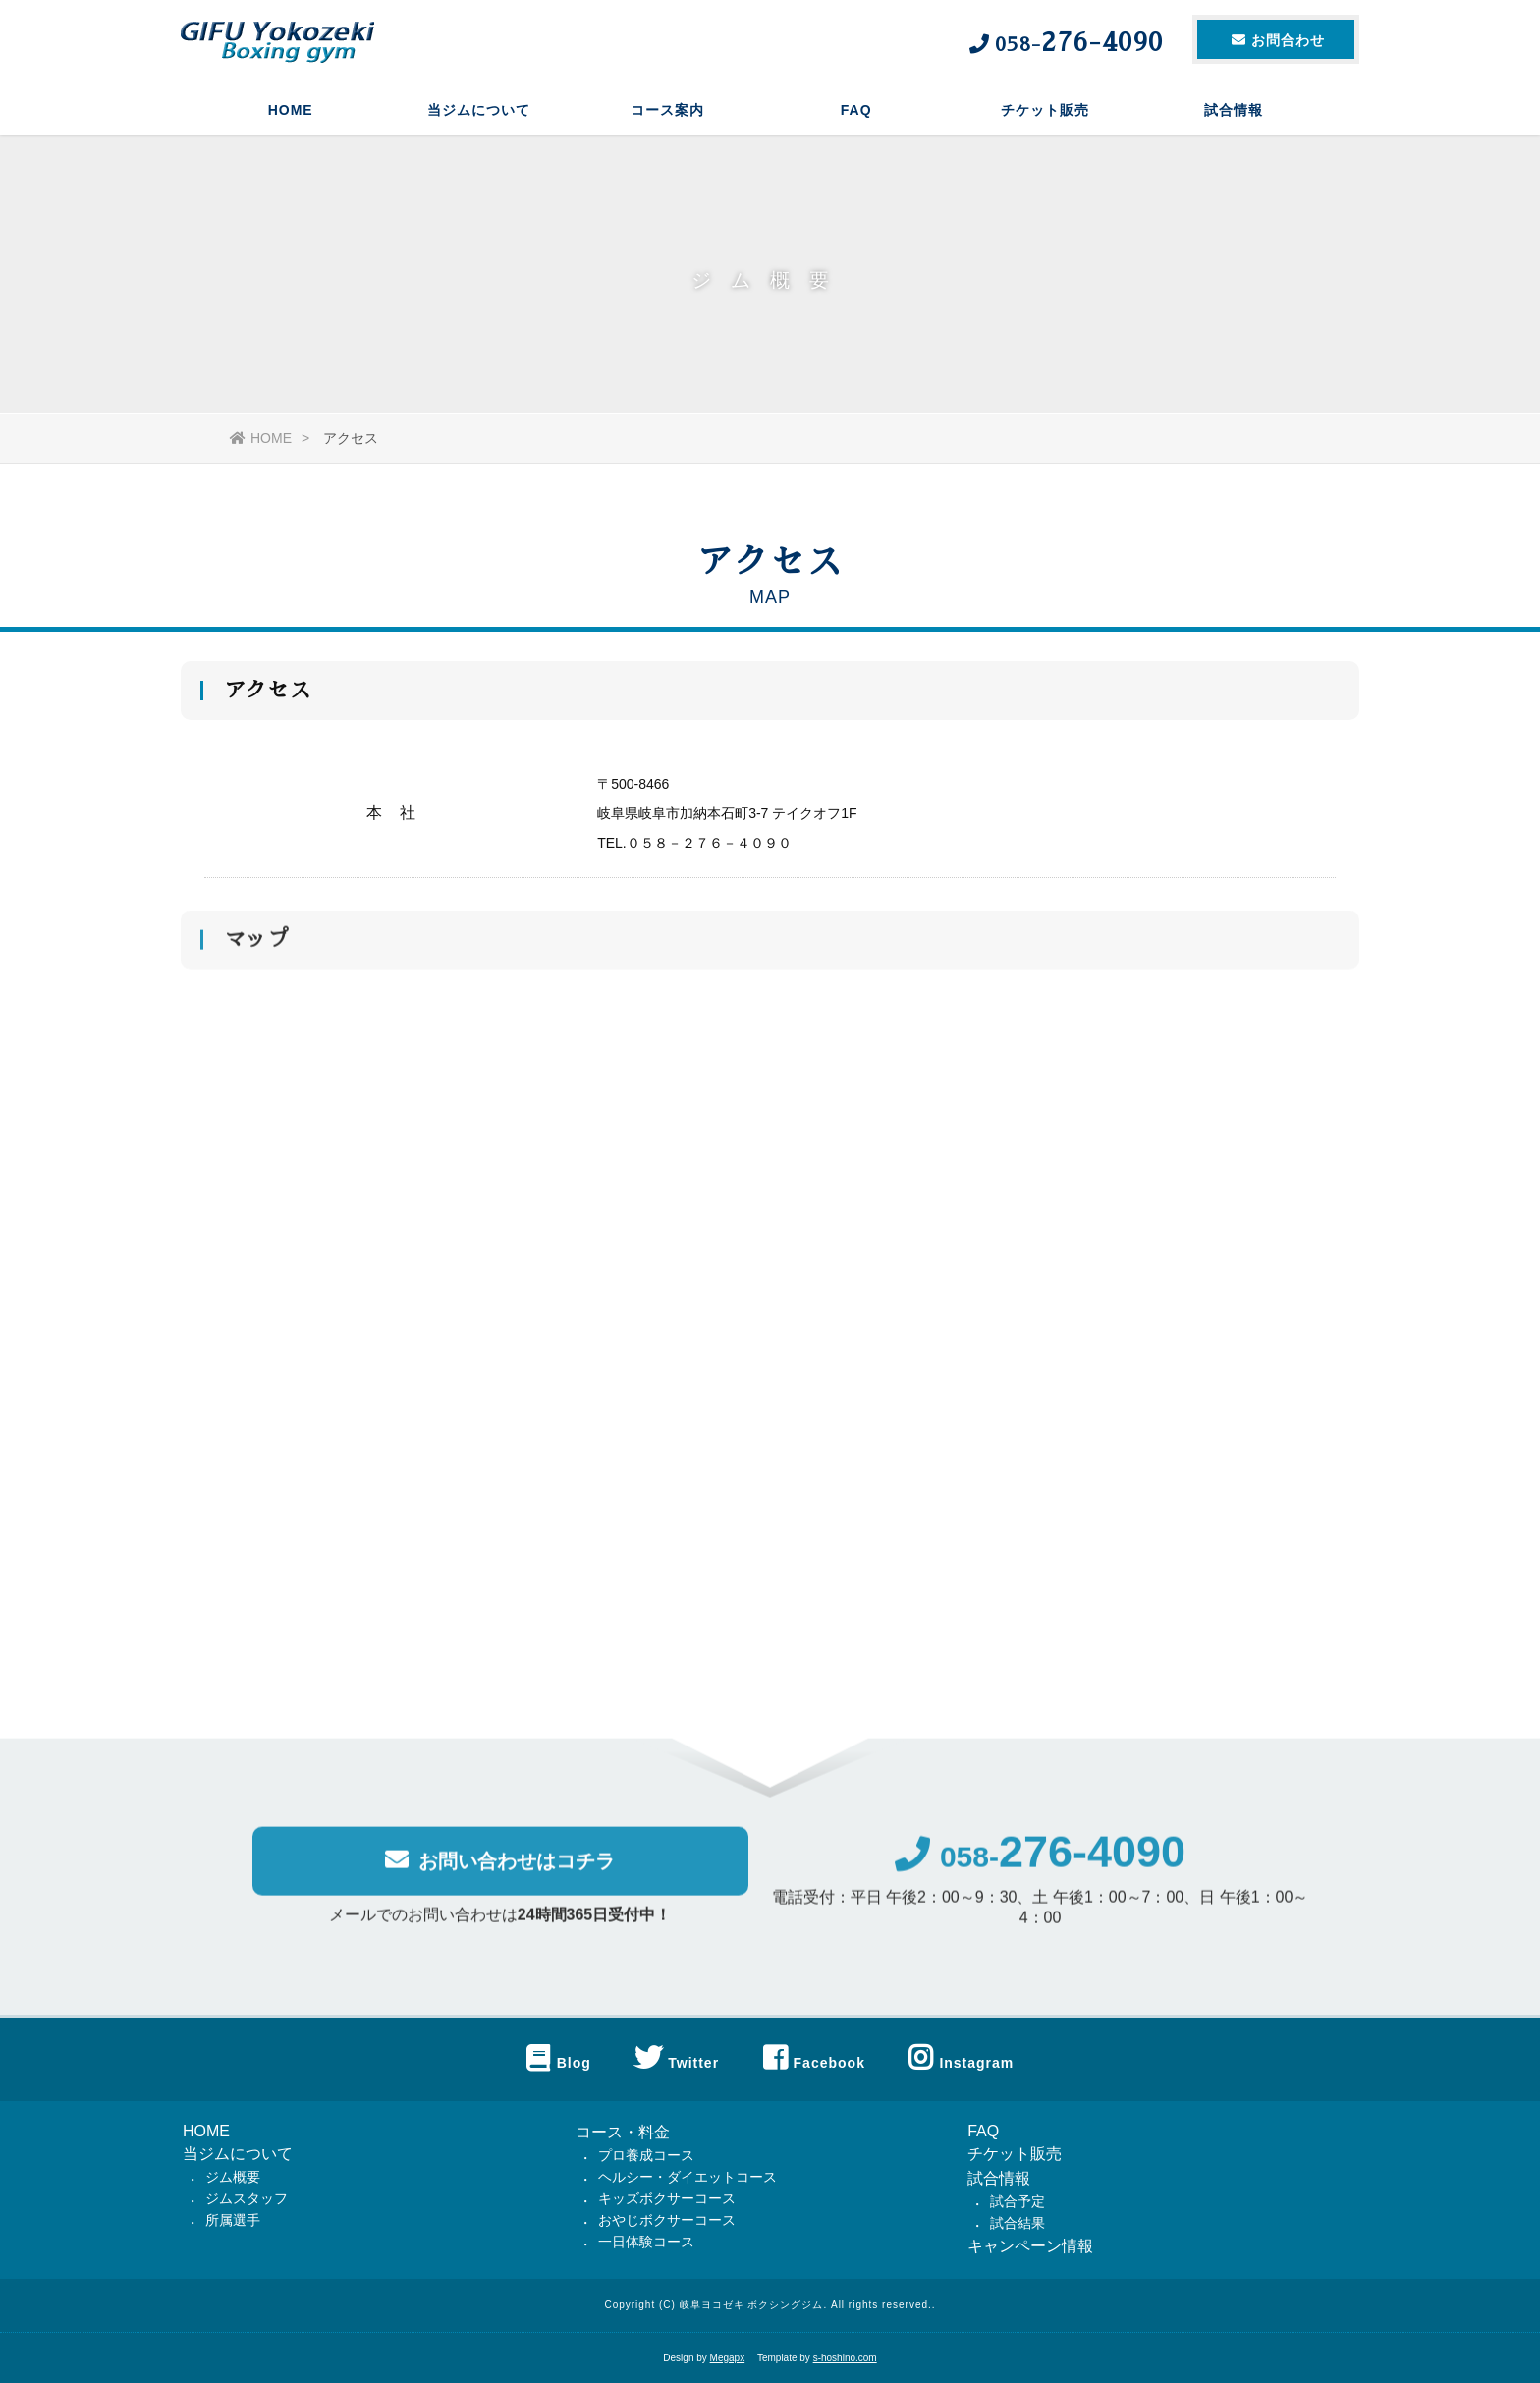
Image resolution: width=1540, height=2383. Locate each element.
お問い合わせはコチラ (500, 1868)
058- (1040, 1865)
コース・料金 (623, 2132)
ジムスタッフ (246, 2198)
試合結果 (1017, 2223)
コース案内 (667, 113)
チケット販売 (1045, 113)
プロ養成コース (646, 2155)
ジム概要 (232, 2177)
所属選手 (232, 2220)
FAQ (856, 113)
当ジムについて (478, 113)
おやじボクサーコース (667, 2220)
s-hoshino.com (845, 2358)
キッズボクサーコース (667, 2198)
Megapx (727, 2358)
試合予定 (1017, 2201)
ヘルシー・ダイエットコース (687, 2177)
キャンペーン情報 (1030, 2246)
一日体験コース (646, 2241)
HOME (290, 113)
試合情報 (1233, 113)
